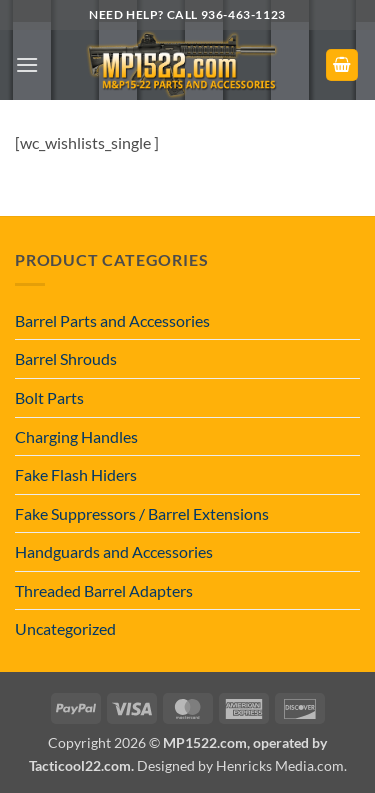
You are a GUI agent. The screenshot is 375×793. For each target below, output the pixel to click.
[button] (27, 64)
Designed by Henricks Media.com (240, 765)
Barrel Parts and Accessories (112, 320)
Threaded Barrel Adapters (104, 590)
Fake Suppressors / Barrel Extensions (142, 513)
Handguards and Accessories (114, 551)
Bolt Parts (49, 397)
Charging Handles (76, 436)
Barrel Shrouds (66, 358)
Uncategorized (65, 628)
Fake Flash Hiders (76, 474)
